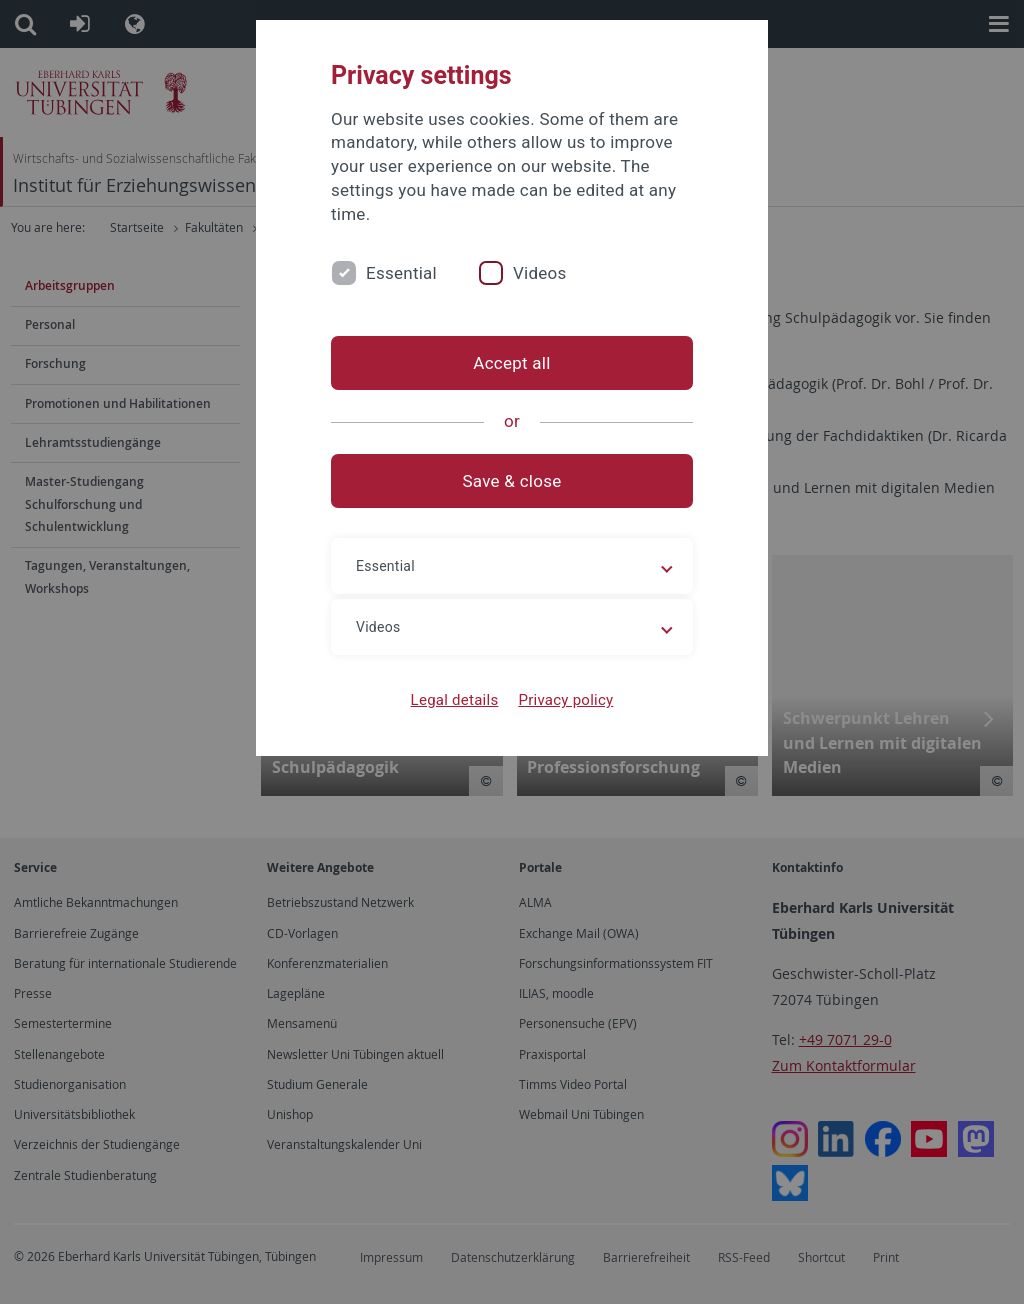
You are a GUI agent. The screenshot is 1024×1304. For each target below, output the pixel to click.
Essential (401, 273)
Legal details (455, 700)
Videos (540, 273)
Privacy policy (565, 700)
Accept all (511, 363)
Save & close (512, 481)
